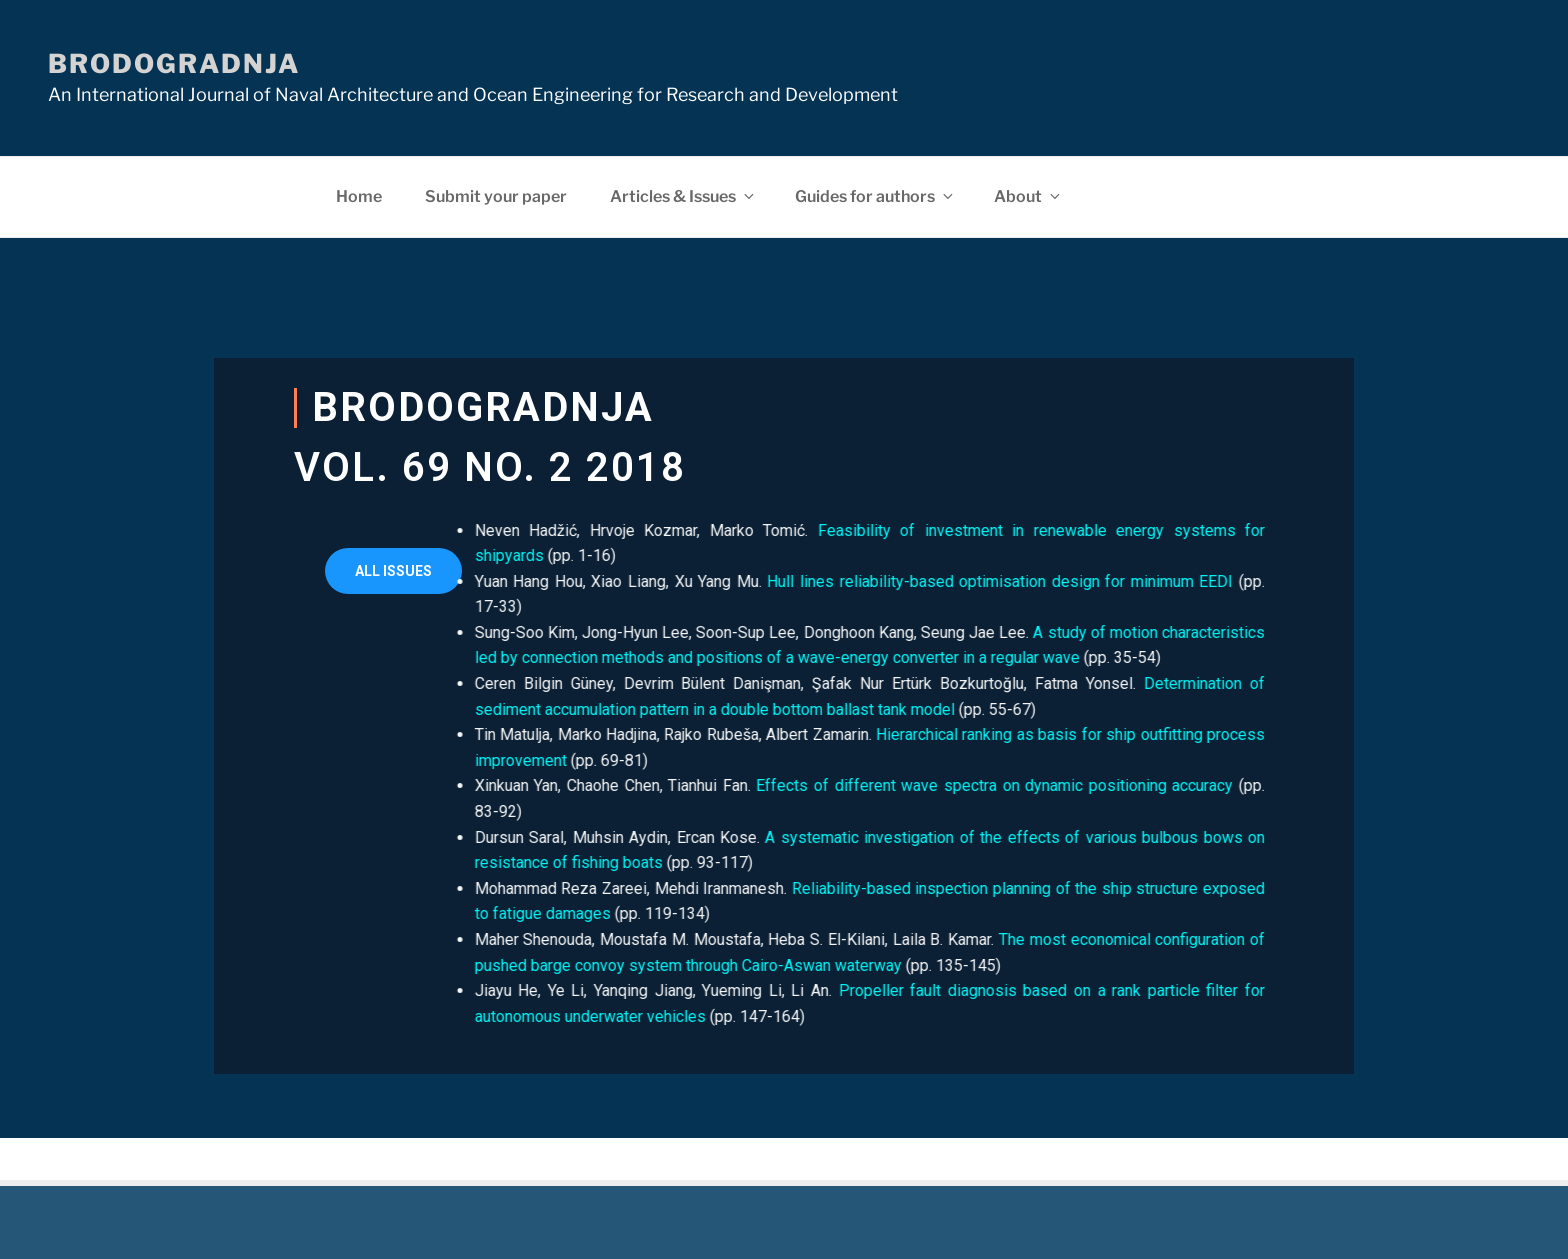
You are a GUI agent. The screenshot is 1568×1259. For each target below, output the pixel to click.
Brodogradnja (174, 63)
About (1028, 196)
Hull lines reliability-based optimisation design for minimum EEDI (931, 581)
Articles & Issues (683, 196)
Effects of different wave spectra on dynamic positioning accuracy (925, 785)
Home (359, 196)
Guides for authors (875, 196)
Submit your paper (496, 196)
